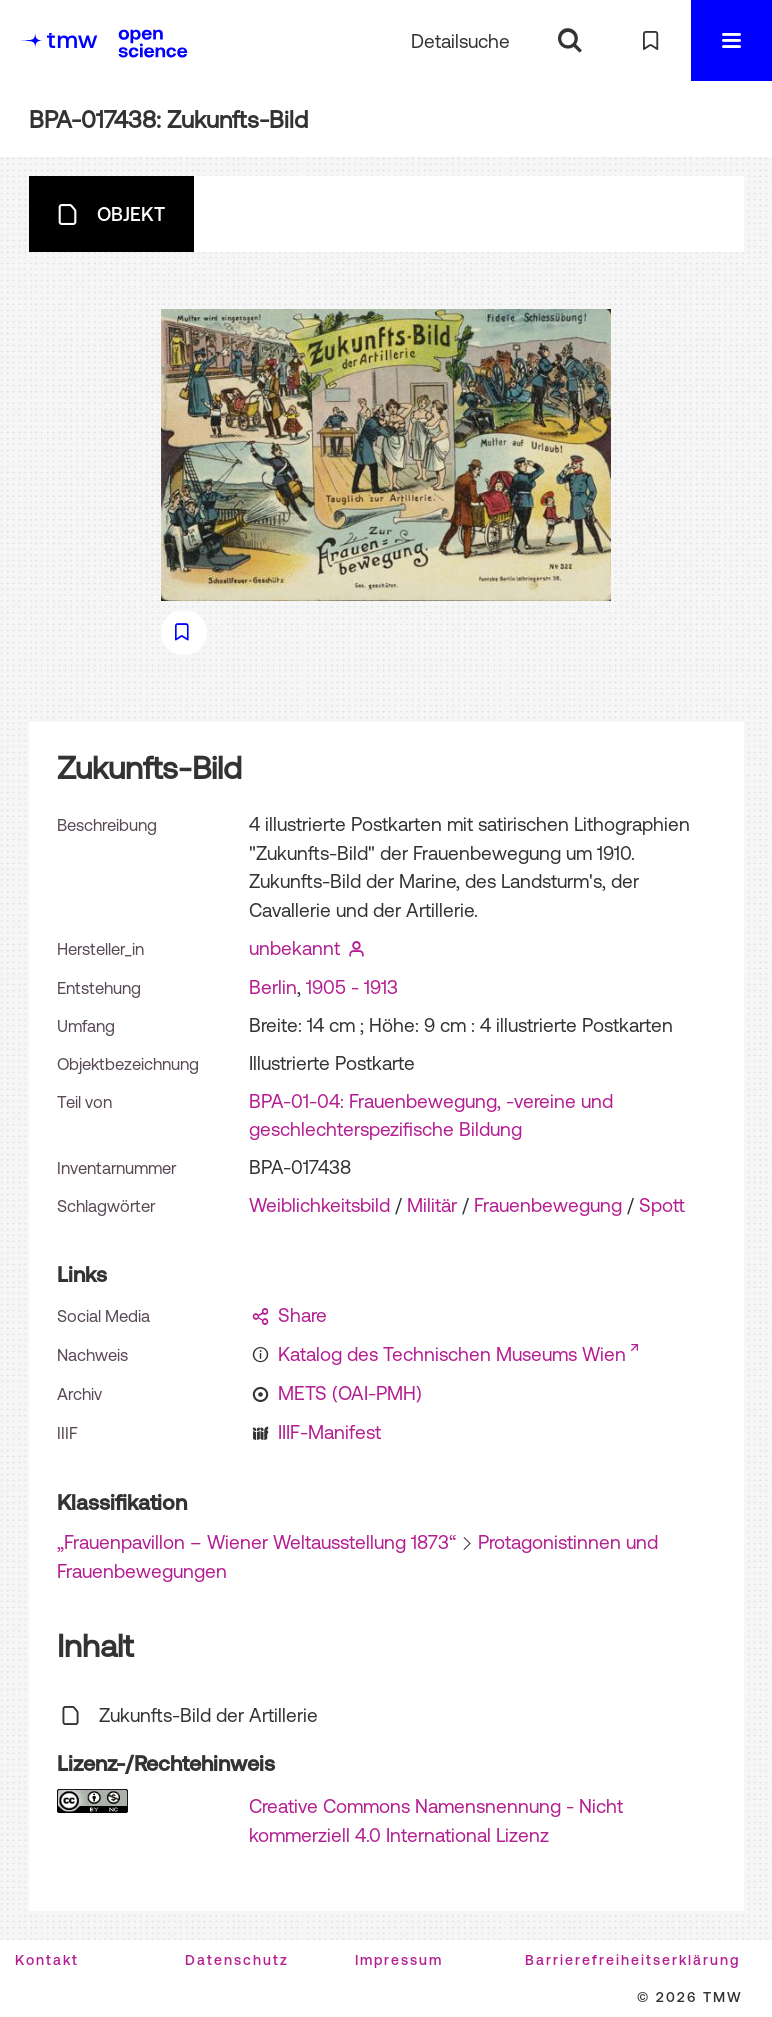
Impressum (399, 1960)
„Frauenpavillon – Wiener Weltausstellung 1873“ (256, 1542)
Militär (432, 1205)
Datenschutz (237, 1960)
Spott (662, 1205)
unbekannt (294, 948)
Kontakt (47, 1960)
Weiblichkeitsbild (319, 1205)
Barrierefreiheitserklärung (632, 1960)
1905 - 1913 (352, 987)
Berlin (273, 987)
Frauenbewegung (548, 1205)
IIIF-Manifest (329, 1432)
